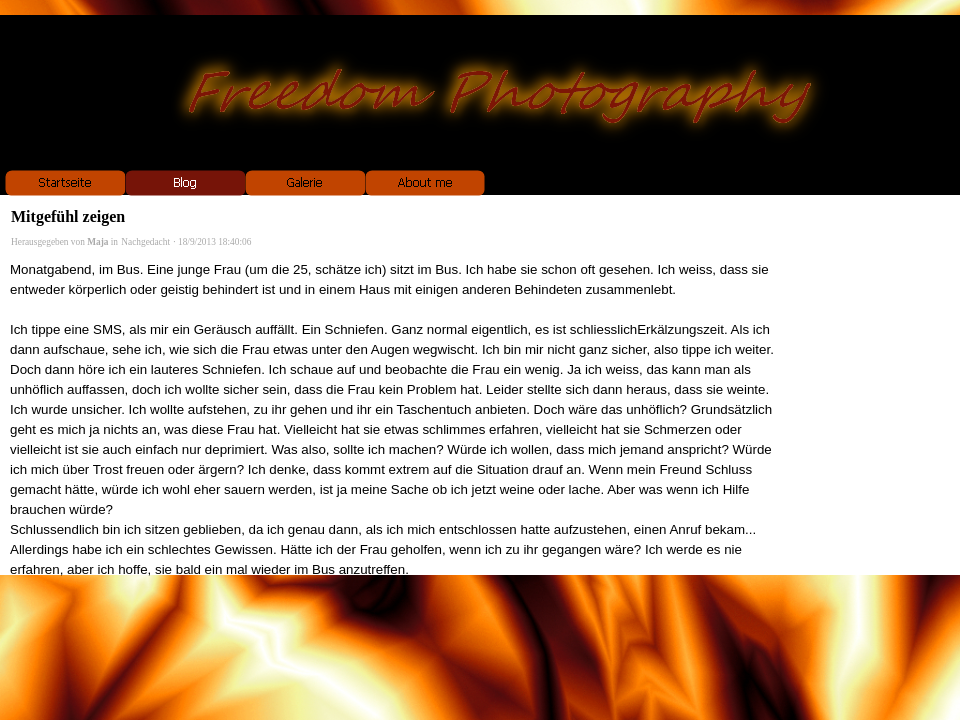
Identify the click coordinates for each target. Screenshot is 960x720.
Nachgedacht (145, 242)
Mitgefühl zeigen (68, 216)
